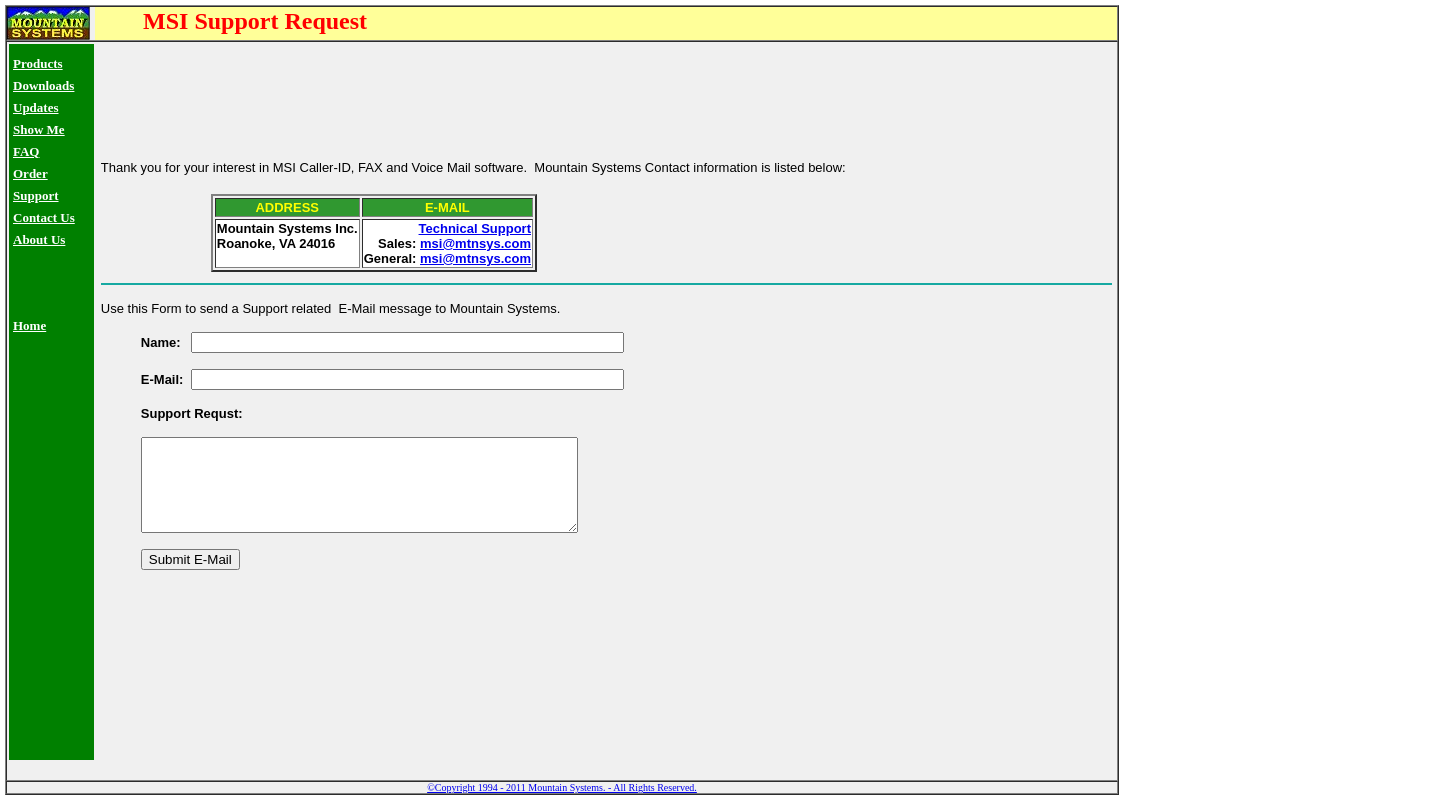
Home (29, 325)
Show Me (39, 129)
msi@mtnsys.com (475, 234)
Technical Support (475, 219)
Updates (36, 107)
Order (30, 173)
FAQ (26, 151)
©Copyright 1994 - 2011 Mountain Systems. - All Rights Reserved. (562, 787)
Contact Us (44, 217)
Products (38, 63)
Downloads (43, 85)
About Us (39, 239)
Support (36, 195)
